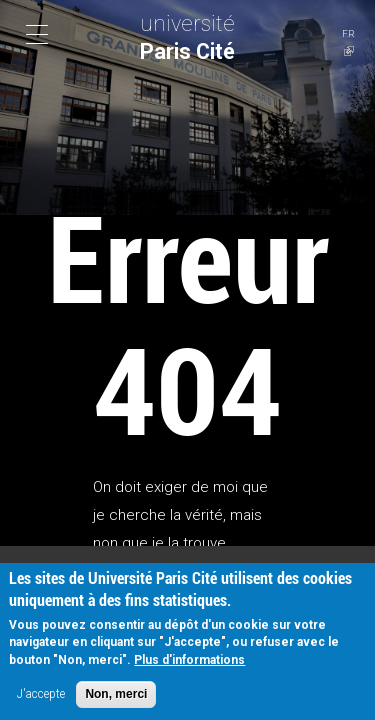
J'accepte (41, 700)
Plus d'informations (189, 666)
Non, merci (116, 700)
